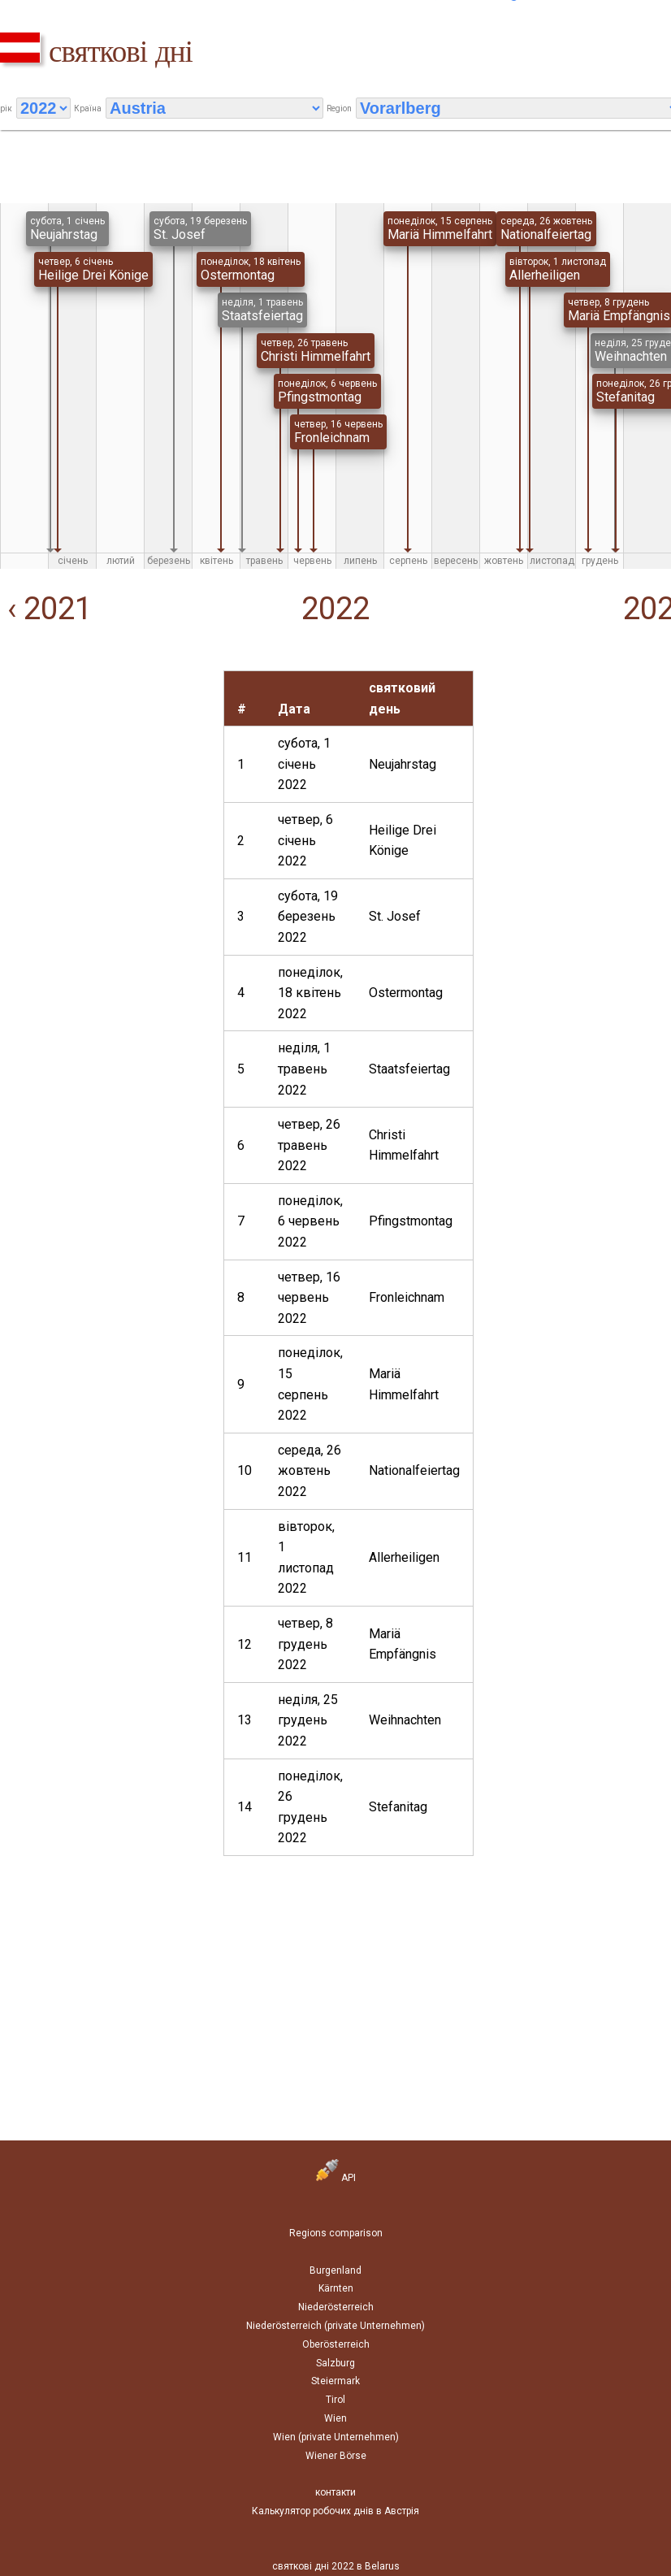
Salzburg (335, 2363)
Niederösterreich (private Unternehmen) (335, 2325)
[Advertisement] (104, 772)
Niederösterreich (336, 2307)
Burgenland (335, 2270)
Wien (335, 2418)
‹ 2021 (46, 609)
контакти (335, 2492)
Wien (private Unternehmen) (336, 2437)
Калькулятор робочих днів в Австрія (335, 2511)
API (336, 2178)
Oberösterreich (336, 2344)
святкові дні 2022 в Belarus (336, 2566)
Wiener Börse (335, 2455)
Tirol (335, 2399)
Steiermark (335, 2381)
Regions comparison (336, 2233)
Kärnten (335, 2288)
